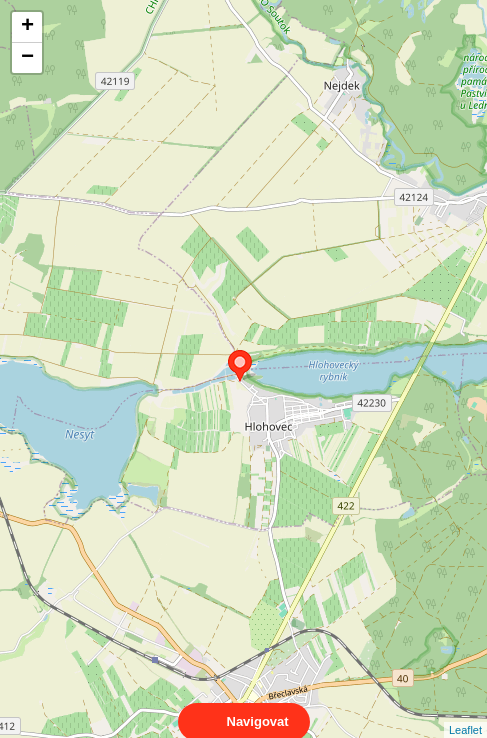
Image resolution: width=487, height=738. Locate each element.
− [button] (27, 58)
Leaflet (465, 712)
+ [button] (27, 27)
